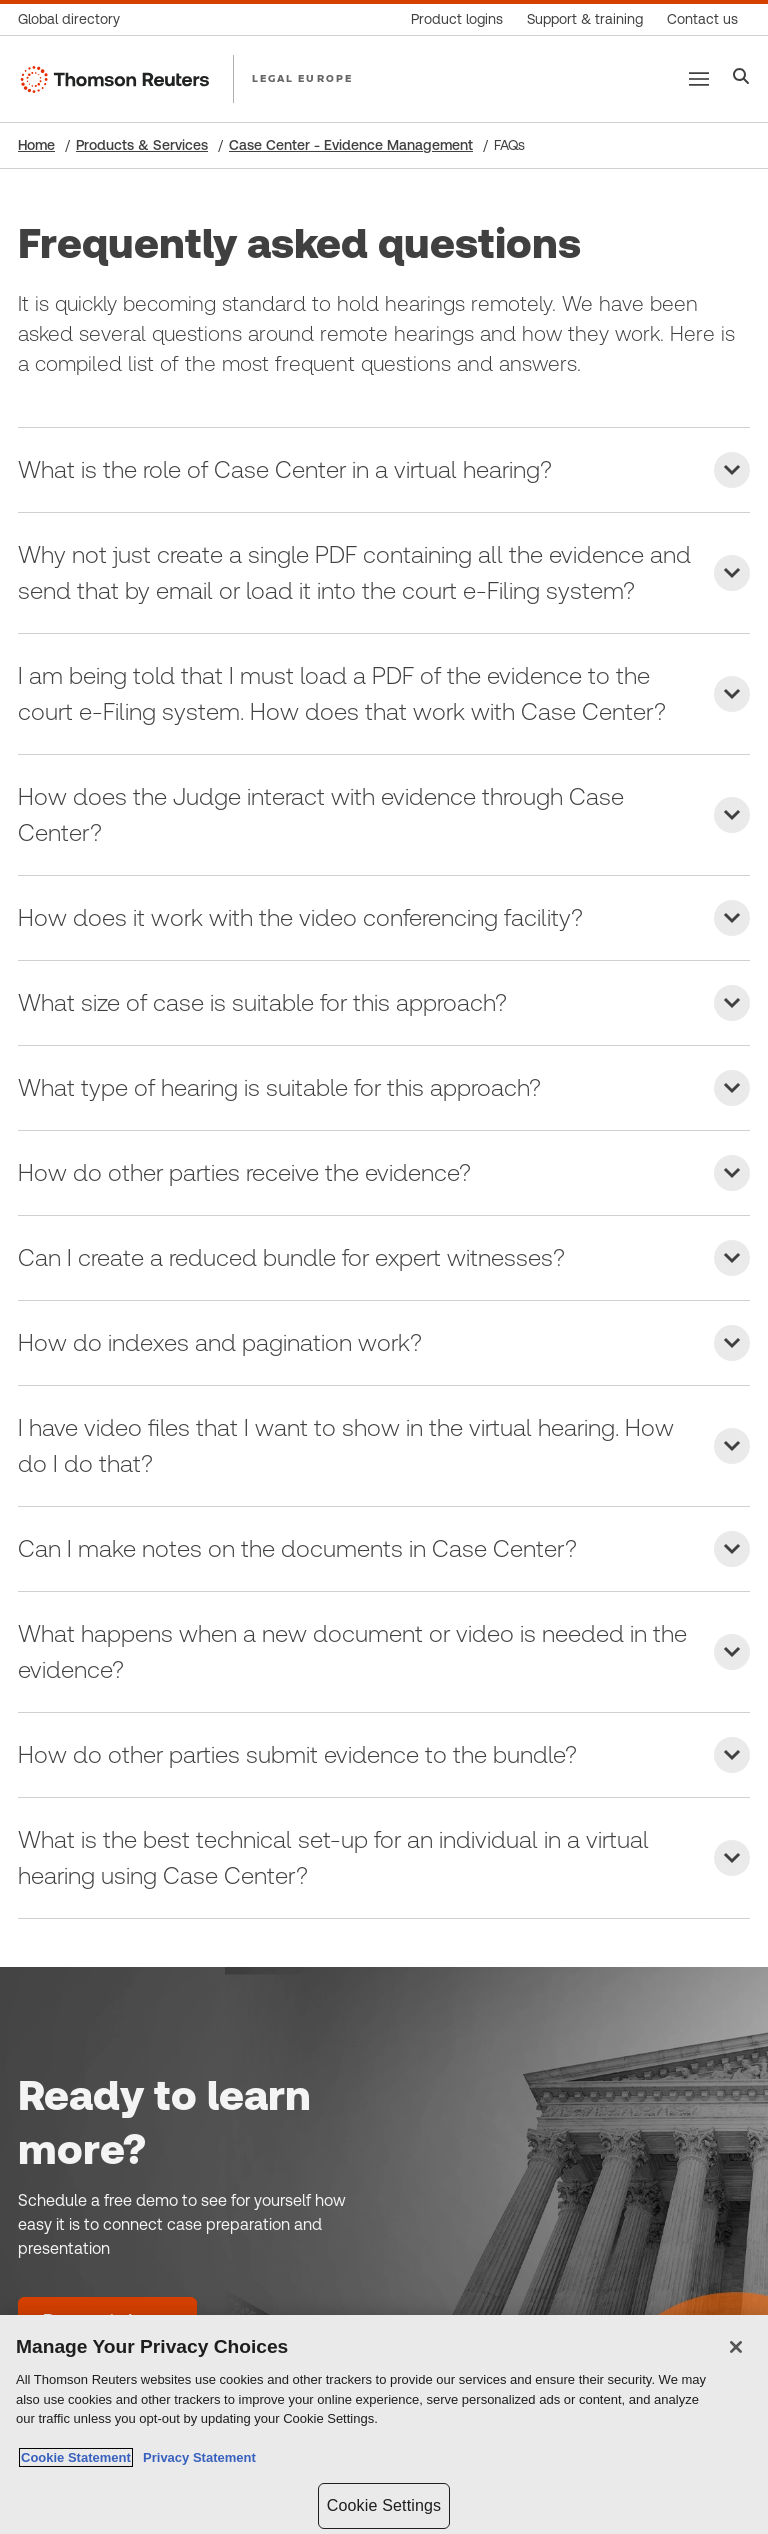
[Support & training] (585, 19)
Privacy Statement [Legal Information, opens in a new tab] (196, 2457)
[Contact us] (702, 19)
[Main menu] (699, 79)
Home (36, 145)
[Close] (736, 2347)
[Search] (741, 78)
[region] (384, 2424)
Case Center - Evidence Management (351, 145)
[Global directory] (75, 19)
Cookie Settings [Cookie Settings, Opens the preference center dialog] (384, 2505)
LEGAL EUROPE (302, 78)
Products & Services (142, 145)
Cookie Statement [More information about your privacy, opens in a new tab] (76, 2457)
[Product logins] (457, 19)
